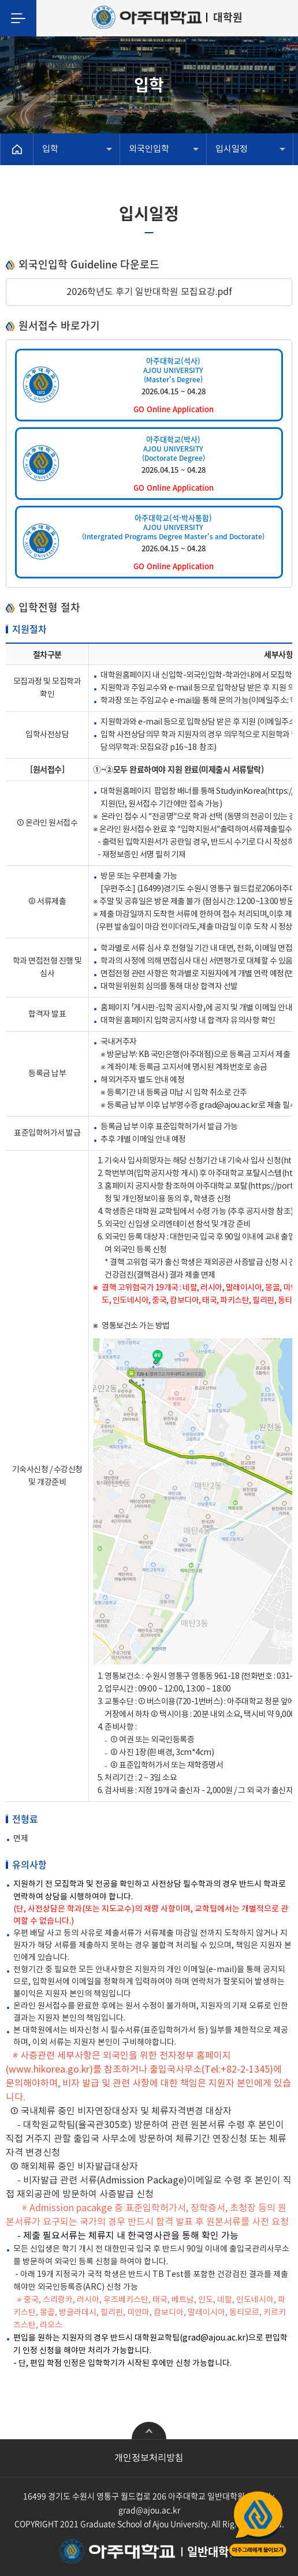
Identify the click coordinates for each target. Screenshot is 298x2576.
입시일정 (231, 149)
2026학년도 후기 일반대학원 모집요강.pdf (149, 292)
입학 (50, 149)
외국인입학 (149, 149)
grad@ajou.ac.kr (149, 2509)
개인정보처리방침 (149, 2458)
